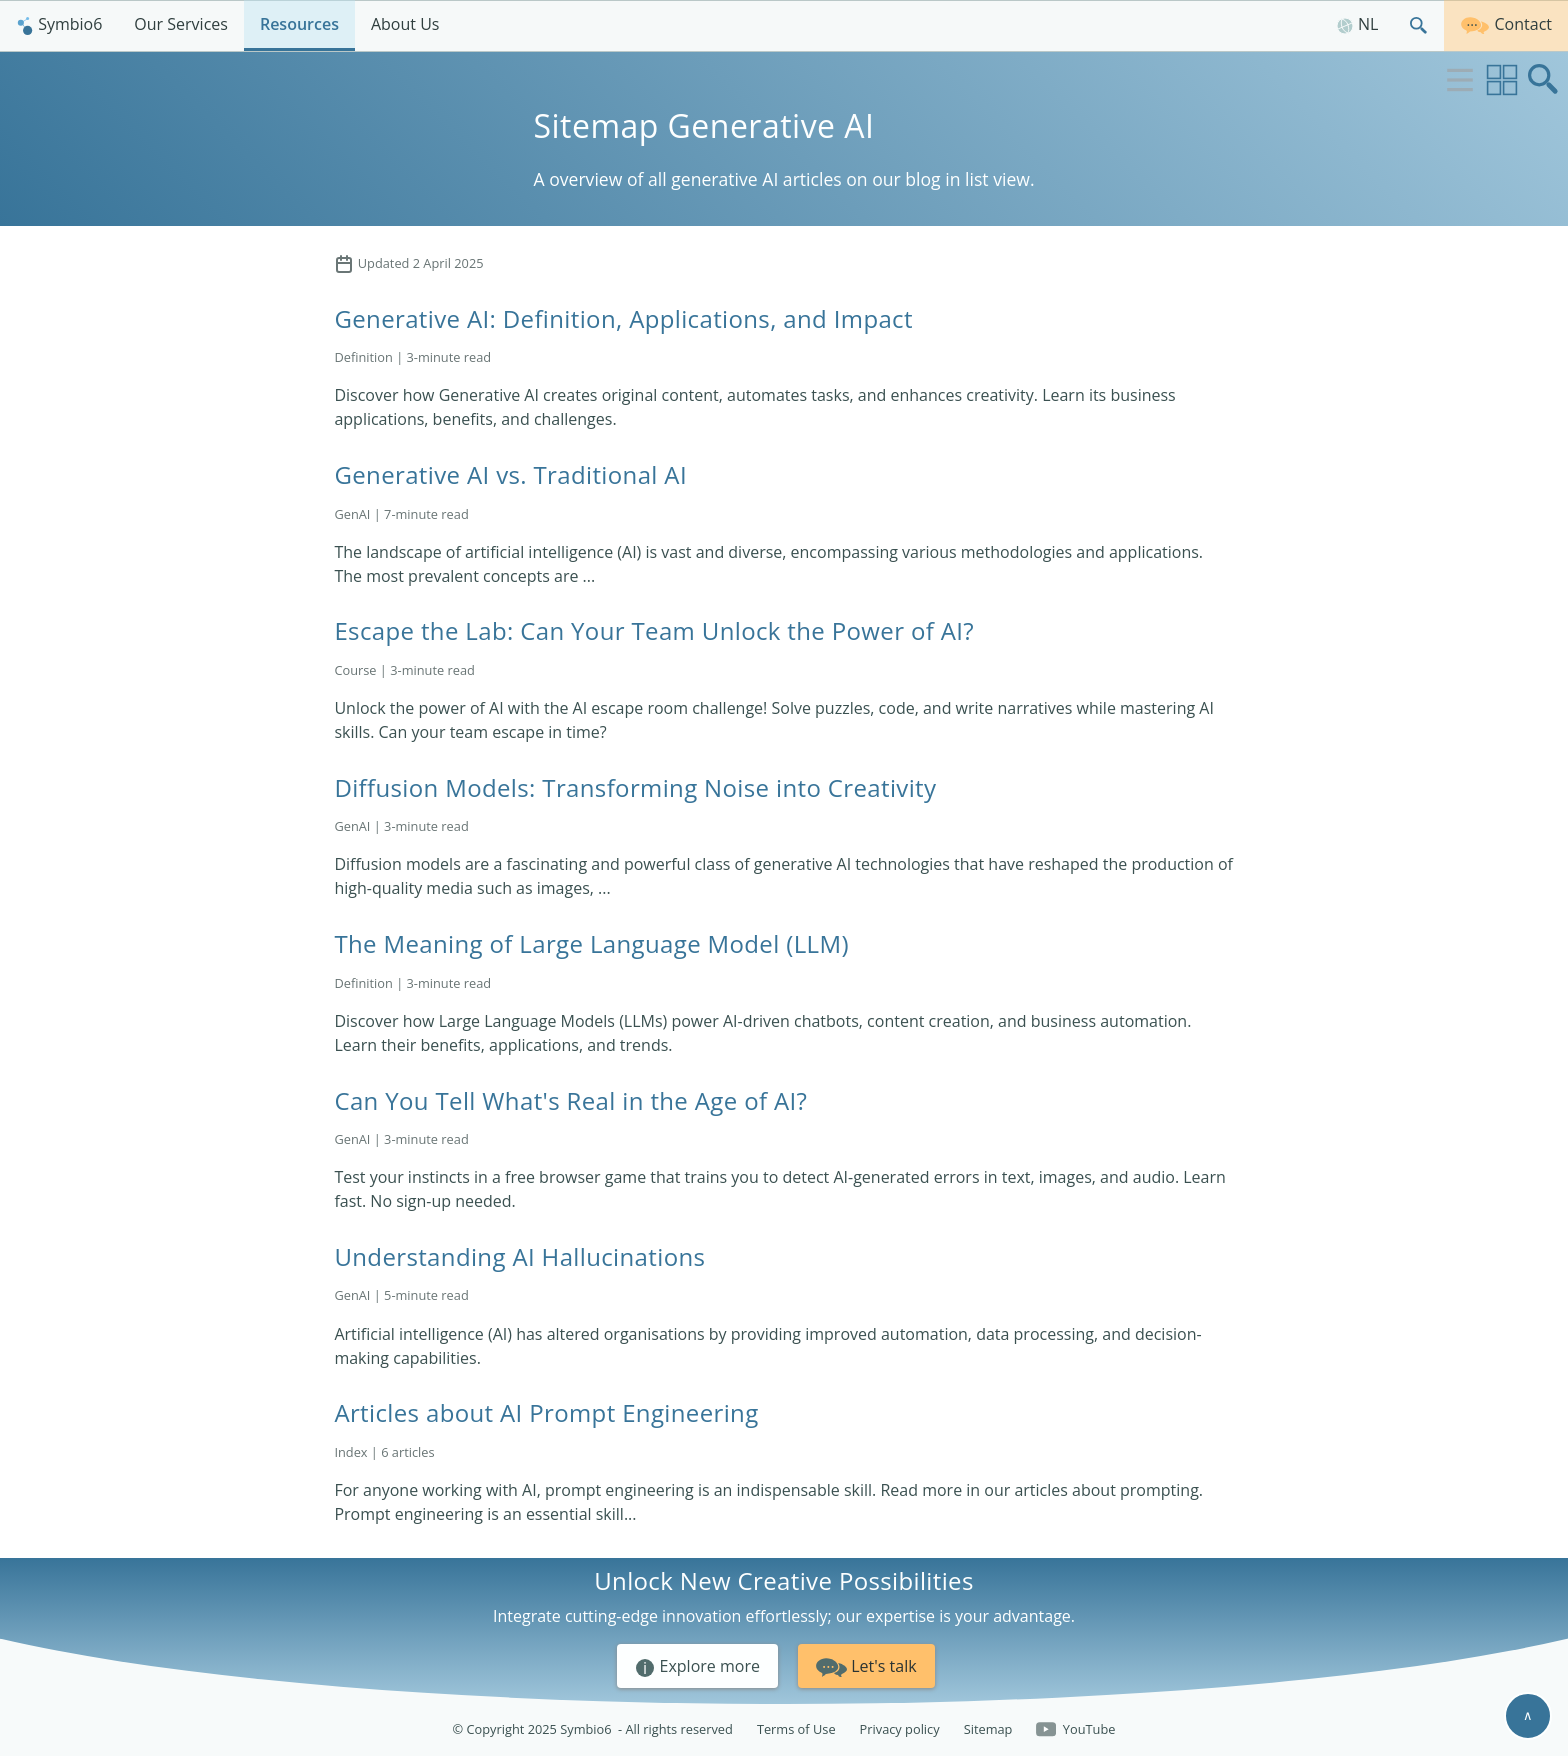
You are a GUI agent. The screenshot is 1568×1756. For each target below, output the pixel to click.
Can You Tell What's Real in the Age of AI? (570, 1100)
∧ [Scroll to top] (1528, 1715)
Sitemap (988, 1729)
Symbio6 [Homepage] (59, 24)
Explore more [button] (697, 1667)
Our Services (181, 24)
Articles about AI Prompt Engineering (546, 1412)
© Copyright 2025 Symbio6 (593, 1729)
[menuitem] (59, 25)
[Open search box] (1544, 80)
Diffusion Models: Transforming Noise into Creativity (635, 787)
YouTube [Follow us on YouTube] (1075, 1730)
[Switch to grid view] (1502, 80)
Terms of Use (796, 1729)
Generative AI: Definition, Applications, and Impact (623, 318)
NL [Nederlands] (1357, 24)
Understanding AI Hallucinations (519, 1256)
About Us (405, 24)
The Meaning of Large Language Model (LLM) (591, 943)
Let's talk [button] (866, 1664)
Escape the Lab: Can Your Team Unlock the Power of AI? (654, 630)
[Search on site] (1419, 25)
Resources (299, 24)
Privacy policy (900, 1729)
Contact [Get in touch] (1506, 23)
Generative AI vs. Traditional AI (510, 474)
